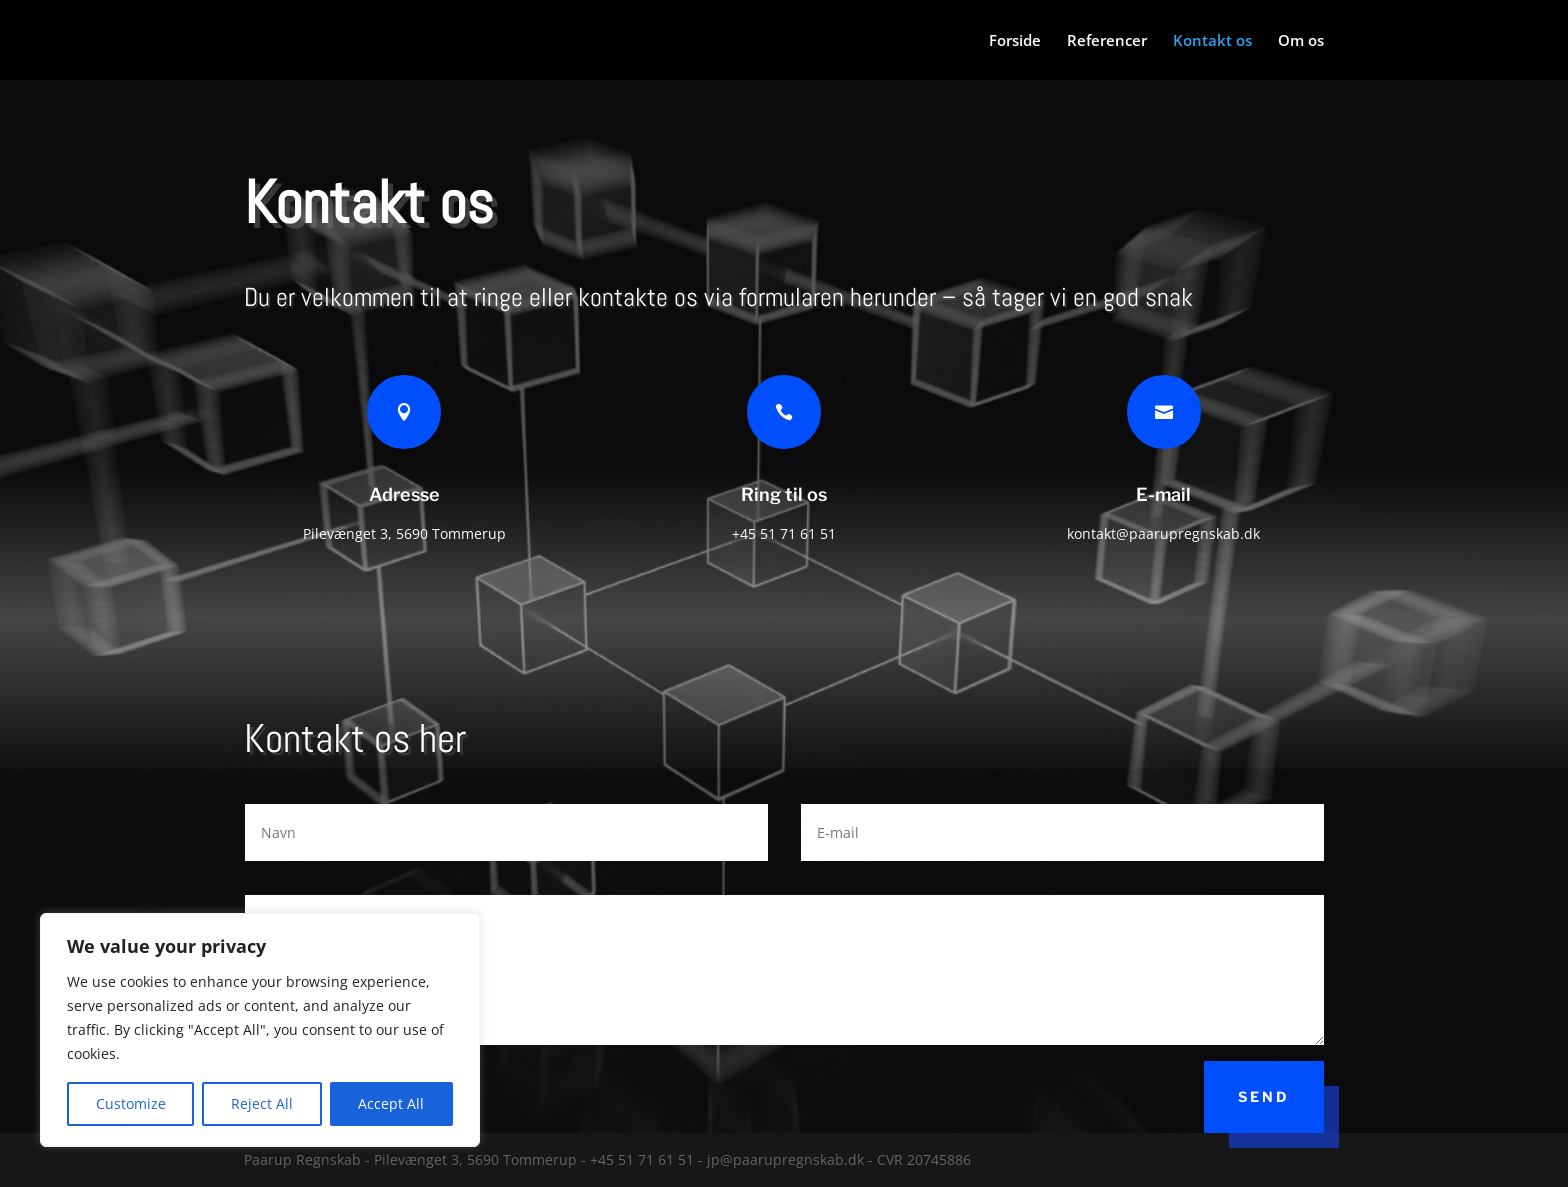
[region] (260, 1030)
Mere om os (1439, 641)
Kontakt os (1212, 41)
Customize (131, 1103)
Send (1264, 1096)
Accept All (391, 1103)
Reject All (262, 1103)
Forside (1015, 41)
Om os (1301, 41)
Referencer (1107, 41)
